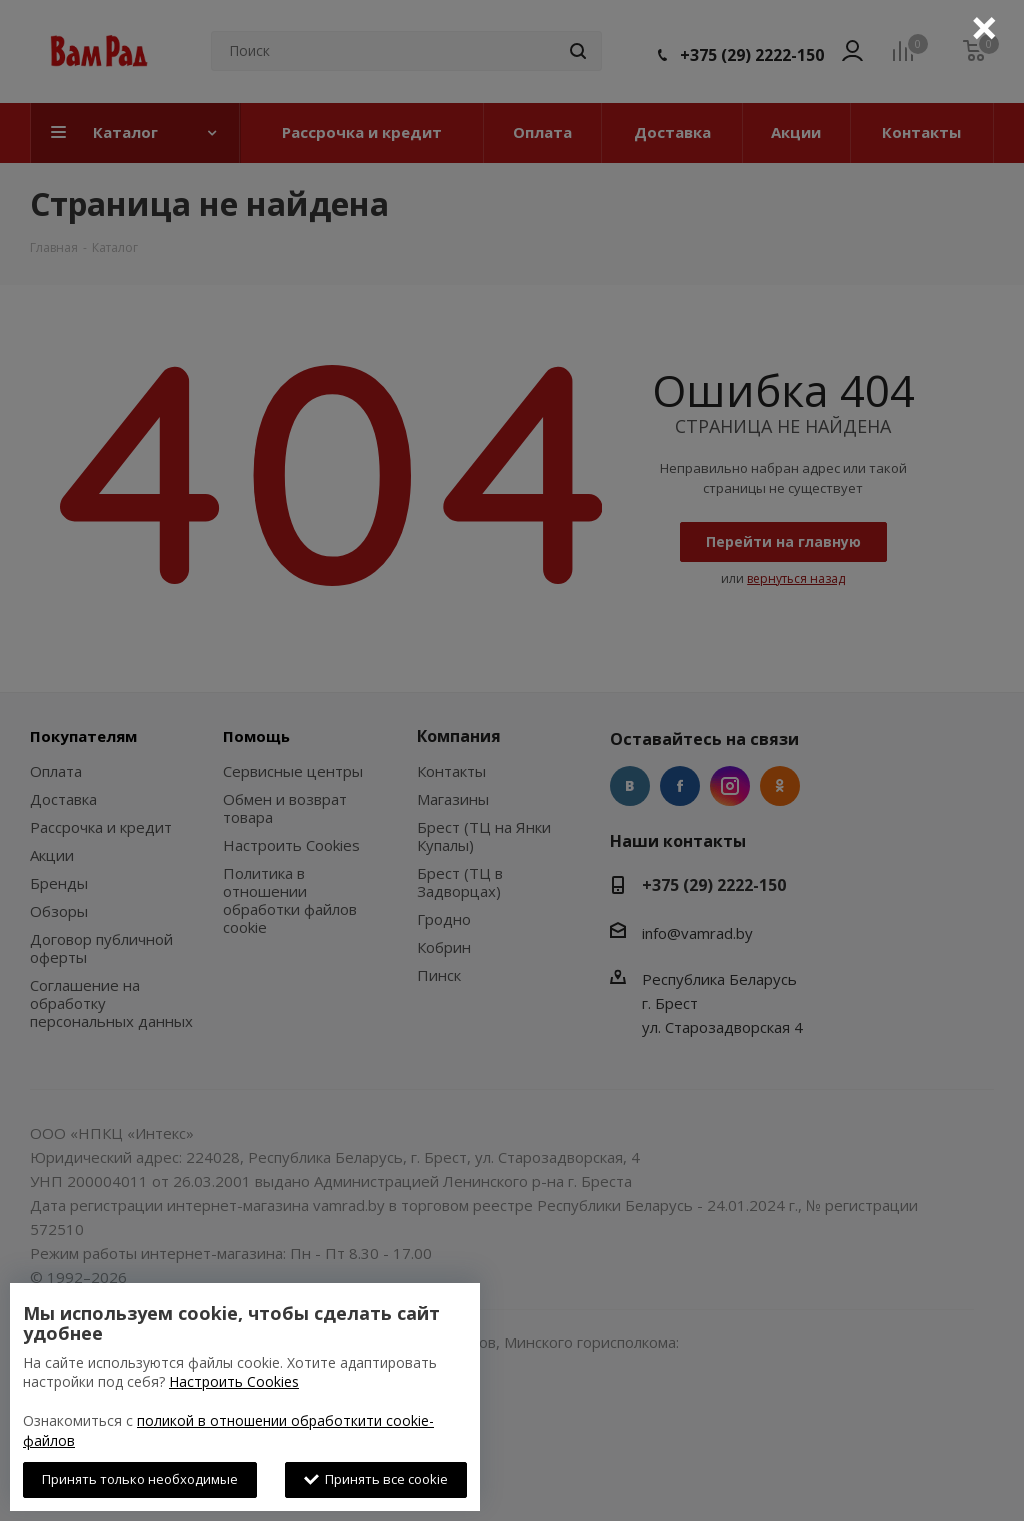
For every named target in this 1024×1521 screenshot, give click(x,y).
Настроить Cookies (234, 1381)
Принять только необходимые (140, 1479)
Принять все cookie (376, 1479)
